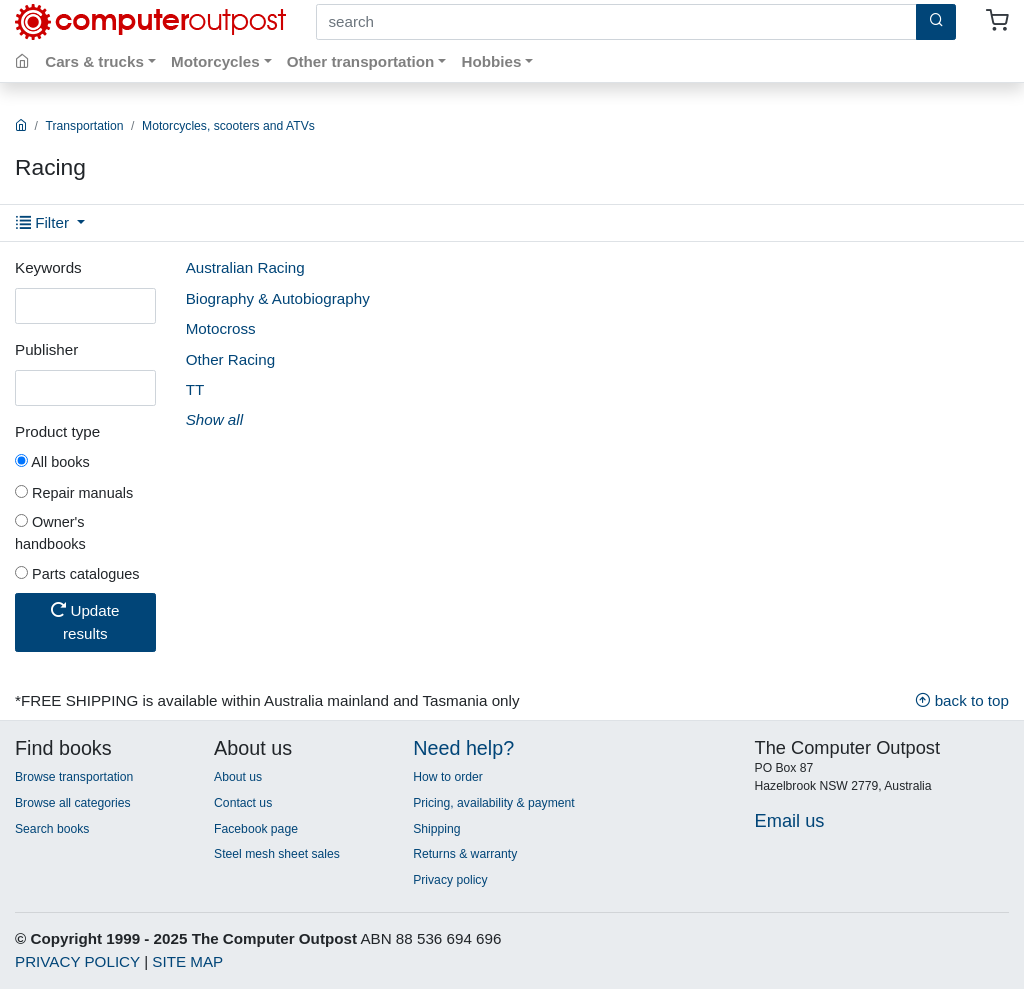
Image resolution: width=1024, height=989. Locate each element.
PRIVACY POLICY (77, 961)
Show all (214, 419)
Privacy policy (450, 880)
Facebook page (256, 829)
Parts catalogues (77, 574)
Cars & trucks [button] (94, 61)
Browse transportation (74, 777)
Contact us (243, 803)
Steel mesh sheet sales (277, 854)
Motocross (221, 328)
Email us (790, 820)
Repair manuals (74, 493)
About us (238, 777)
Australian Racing (245, 267)
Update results (85, 622)
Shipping (436, 829)
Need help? (463, 748)
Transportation (85, 126)
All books (52, 462)
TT (195, 389)
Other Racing (230, 359)
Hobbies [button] (491, 61)
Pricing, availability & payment (493, 803)
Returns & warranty (465, 854)
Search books (52, 829)
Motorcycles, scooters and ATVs (228, 126)
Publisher (46, 349)
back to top (962, 700)
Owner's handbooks (50, 533)
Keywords (48, 267)
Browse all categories (73, 803)
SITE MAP (187, 961)
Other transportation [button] (361, 61)
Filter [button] (44, 222)
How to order (448, 777)
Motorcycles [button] (215, 61)
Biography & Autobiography (278, 298)
